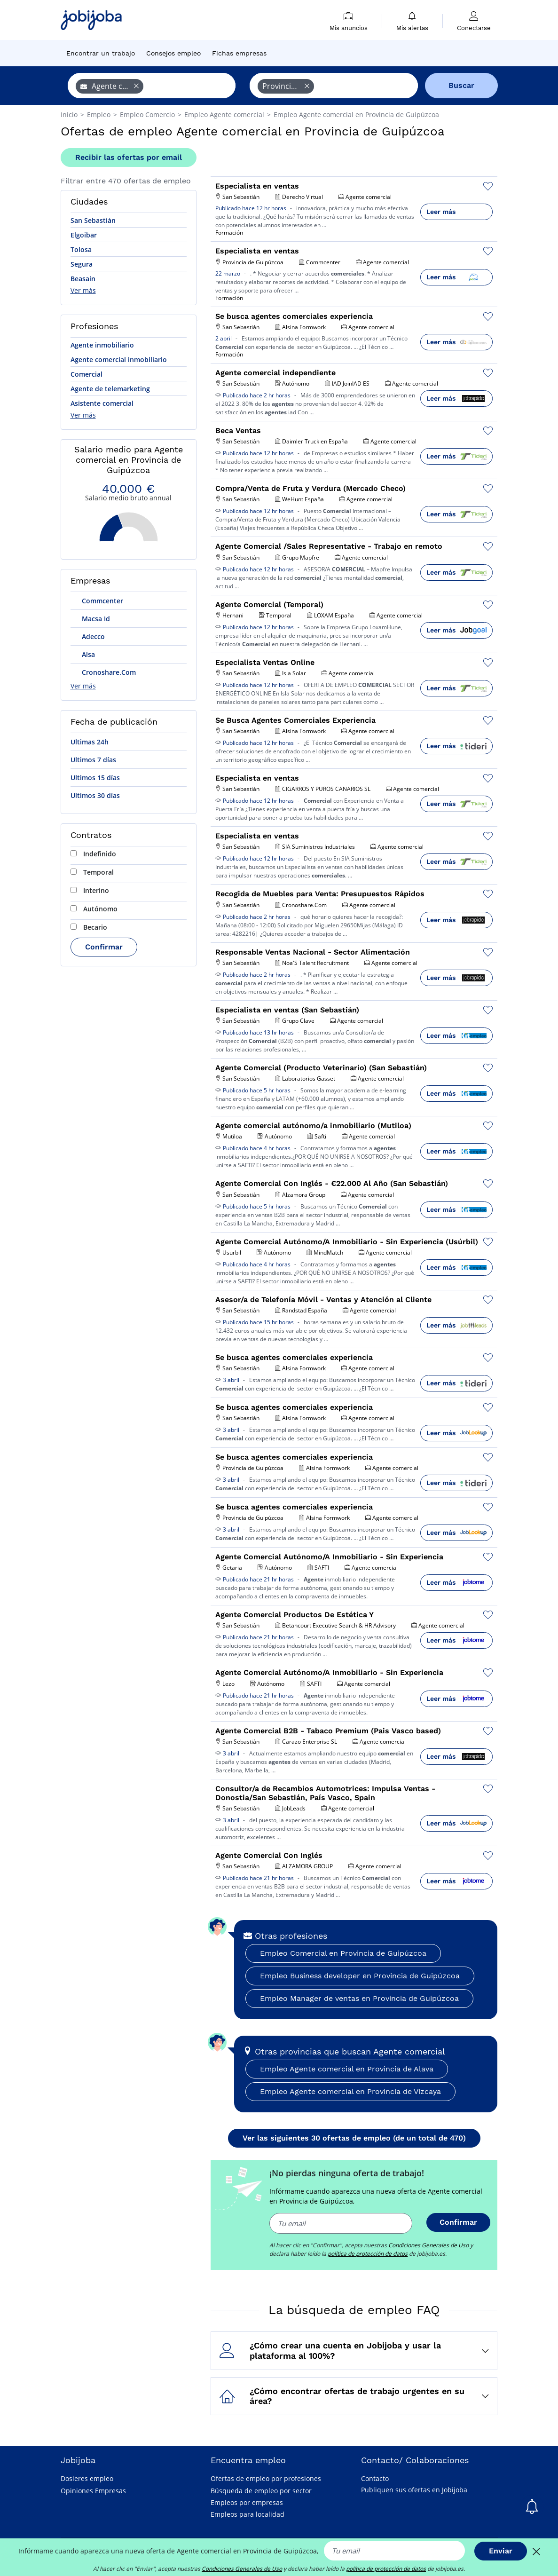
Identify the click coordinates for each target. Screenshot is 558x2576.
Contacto (375, 2478)
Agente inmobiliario (102, 344)
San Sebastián (93, 220)
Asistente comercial (102, 403)
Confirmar (104, 946)
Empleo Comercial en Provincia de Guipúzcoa (343, 1953)
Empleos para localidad (247, 2514)
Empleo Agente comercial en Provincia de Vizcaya (350, 2091)
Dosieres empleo (87, 2478)
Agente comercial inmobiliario (119, 359)
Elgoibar (84, 234)
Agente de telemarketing (110, 388)
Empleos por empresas (247, 2502)
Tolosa (81, 249)
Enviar (500, 2550)
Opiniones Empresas (93, 2490)
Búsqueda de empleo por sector (261, 2490)
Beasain (83, 278)
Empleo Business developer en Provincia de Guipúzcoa (360, 1975)
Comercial (86, 374)
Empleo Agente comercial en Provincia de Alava (346, 2068)
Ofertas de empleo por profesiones (266, 2478)
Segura (82, 264)
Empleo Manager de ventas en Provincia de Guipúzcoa (359, 1998)
